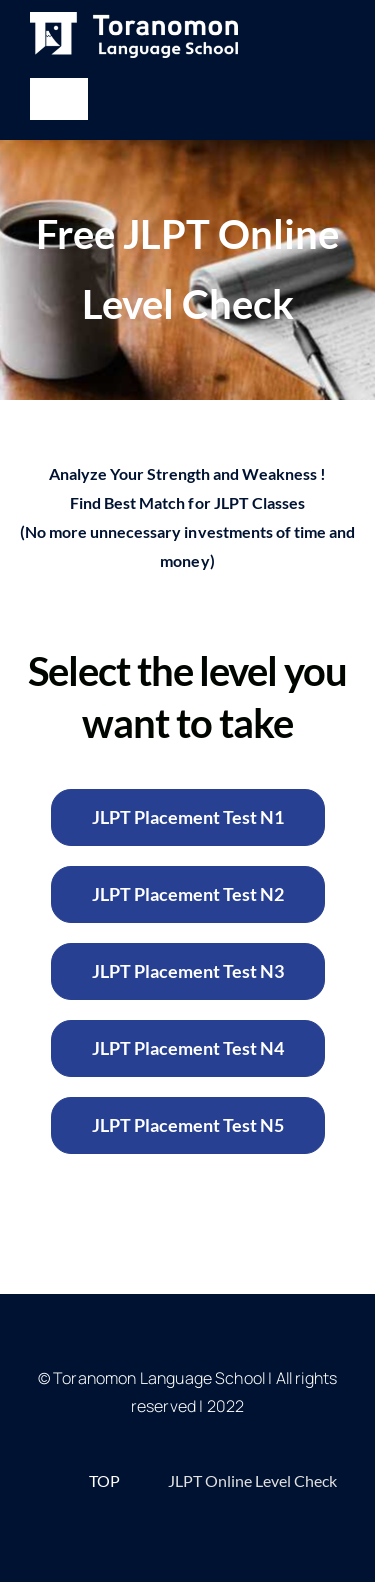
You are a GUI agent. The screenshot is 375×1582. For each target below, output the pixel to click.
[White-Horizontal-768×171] (134, 19)
